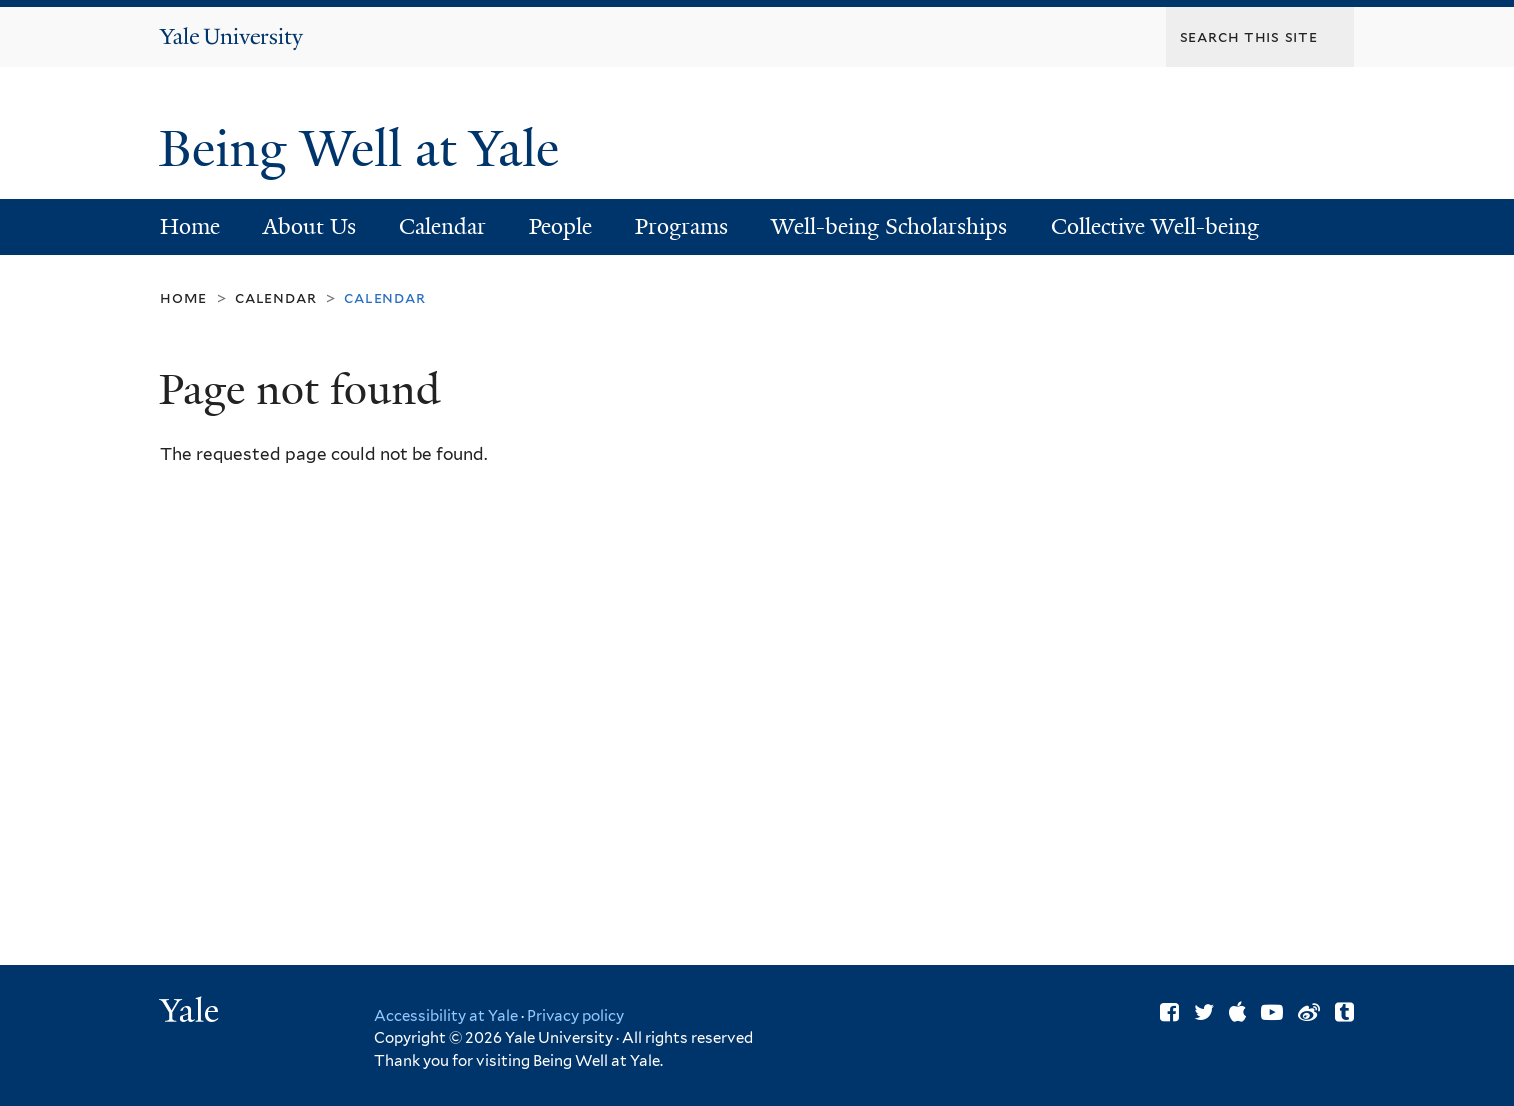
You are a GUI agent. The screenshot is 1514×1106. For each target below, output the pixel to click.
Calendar (442, 226)
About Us (309, 226)
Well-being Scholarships (889, 226)
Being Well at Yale (365, 149)
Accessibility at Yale (446, 1016)
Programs (681, 226)
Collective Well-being (1155, 226)
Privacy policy (575, 1016)
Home (190, 226)
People (560, 226)
